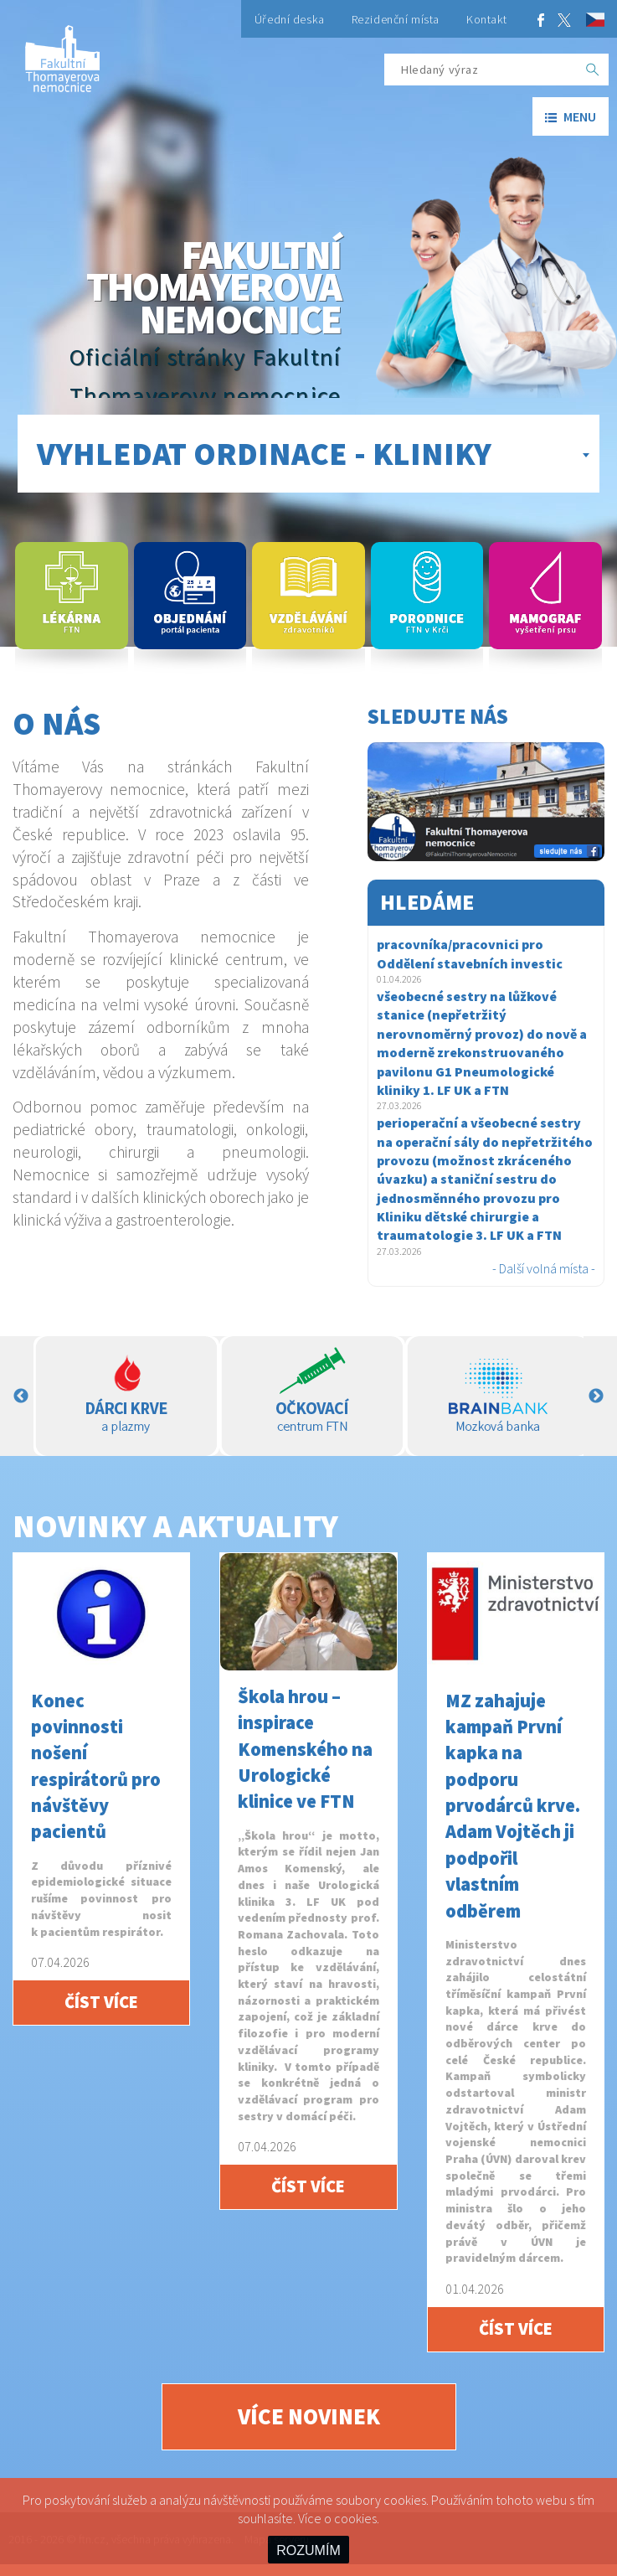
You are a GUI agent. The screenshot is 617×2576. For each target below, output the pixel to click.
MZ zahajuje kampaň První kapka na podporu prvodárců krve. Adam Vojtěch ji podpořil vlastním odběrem (512, 1806)
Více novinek (309, 2416)
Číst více (101, 2002)
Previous (21, 1396)
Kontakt (486, 19)
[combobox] (308, 454)
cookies (355, 2518)
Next (596, 1396)
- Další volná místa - (543, 1268)
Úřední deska (290, 19)
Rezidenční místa (396, 19)
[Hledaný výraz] (480, 69)
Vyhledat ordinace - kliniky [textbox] (264, 453)
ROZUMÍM (308, 2550)
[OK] (593, 69)
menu (570, 116)
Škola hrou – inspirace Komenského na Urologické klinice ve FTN (305, 1749)
